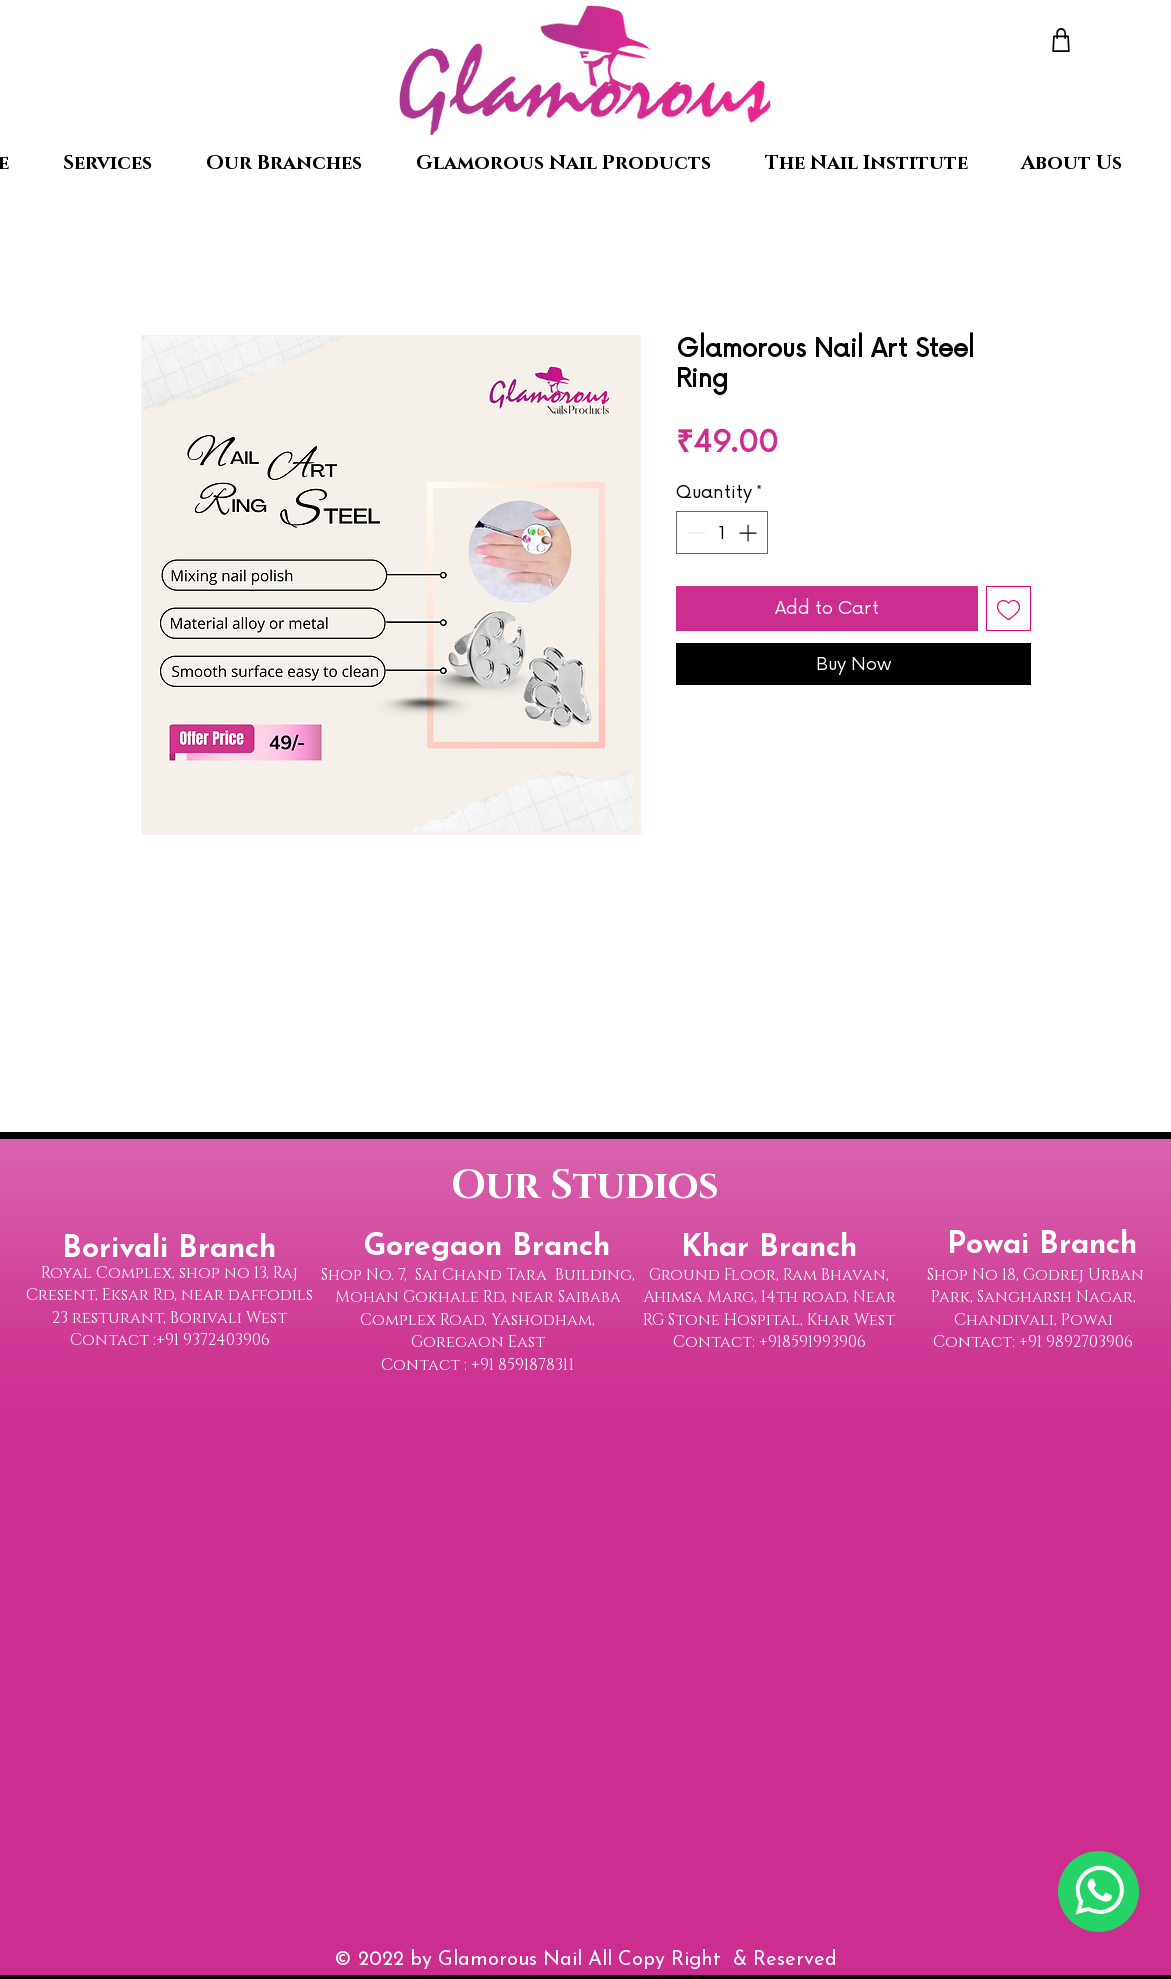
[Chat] (1098, 1891)
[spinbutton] (722, 532)
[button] (284, 163)
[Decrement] (694, 532)
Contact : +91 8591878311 (477, 1365)
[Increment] (749, 532)
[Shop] (1061, 39)
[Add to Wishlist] (1008, 608)
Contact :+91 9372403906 (170, 1340)
